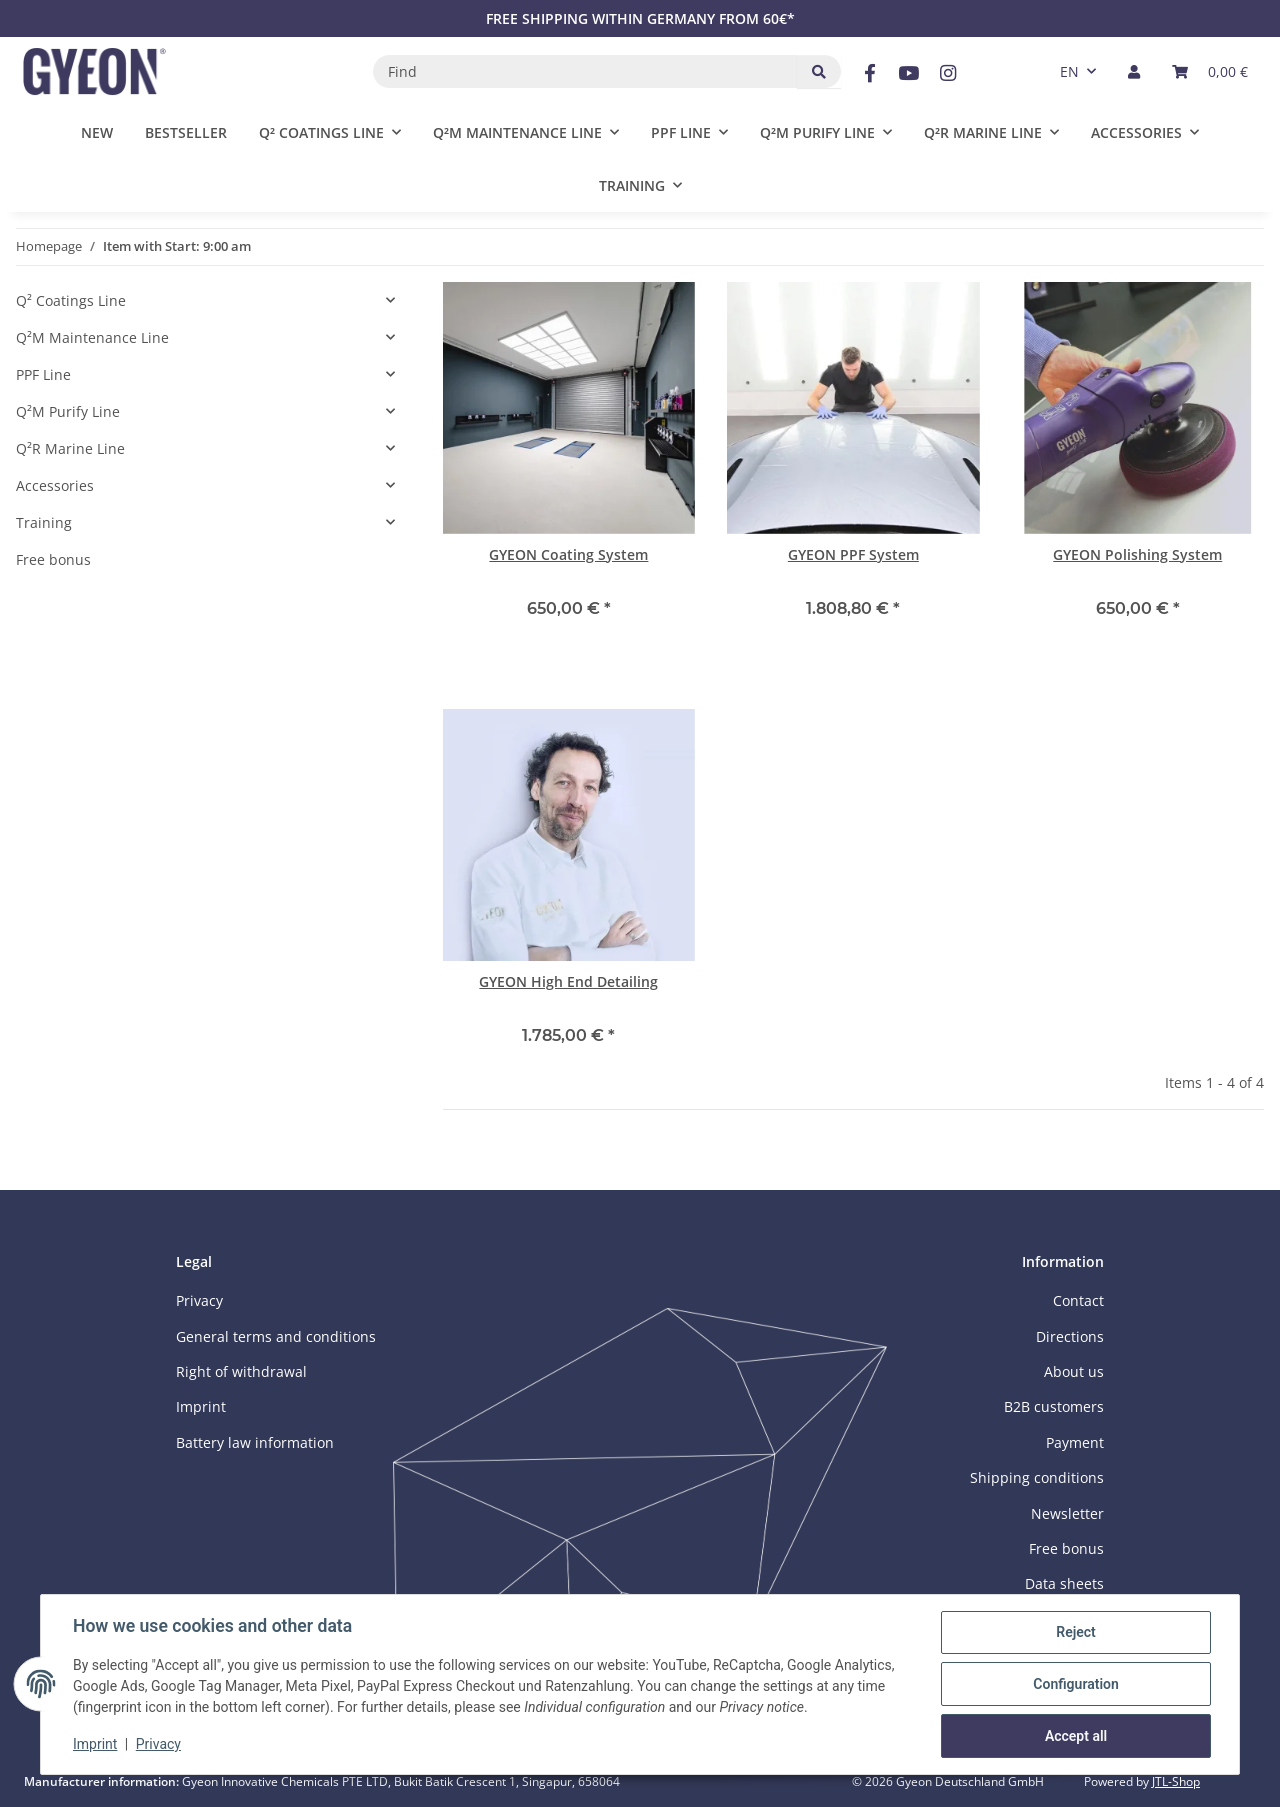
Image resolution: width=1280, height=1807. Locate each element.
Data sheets (1064, 1583)
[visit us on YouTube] (908, 73)
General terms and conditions (276, 1336)
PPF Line (43, 374)
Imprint (95, 1745)
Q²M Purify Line (68, 411)
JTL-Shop (1176, 1781)
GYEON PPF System (853, 554)
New (97, 132)
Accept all (1076, 1736)
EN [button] (1069, 71)
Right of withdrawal (241, 1371)
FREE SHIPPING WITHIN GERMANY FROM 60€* (640, 18)
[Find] (585, 71)
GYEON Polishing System (1137, 554)
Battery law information (255, 1442)
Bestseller (186, 132)
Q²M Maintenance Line (92, 337)
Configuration (1075, 1684)
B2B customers (1054, 1406)
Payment (1075, 1442)
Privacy (158, 1745)
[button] (1134, 71)
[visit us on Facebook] (869, 73)
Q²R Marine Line (70, 448)
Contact (1078, 1300)
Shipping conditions (1037, 1477)
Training (44, 522)
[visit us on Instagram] (948, 73)
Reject (1076, 1632)
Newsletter (1067, 1513)
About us (1074, 1371)
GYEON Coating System (568, 554)
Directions (1070, 1336)
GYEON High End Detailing (568, 981)
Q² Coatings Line (71, 300)
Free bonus (53, 559)
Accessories (55, 485)
